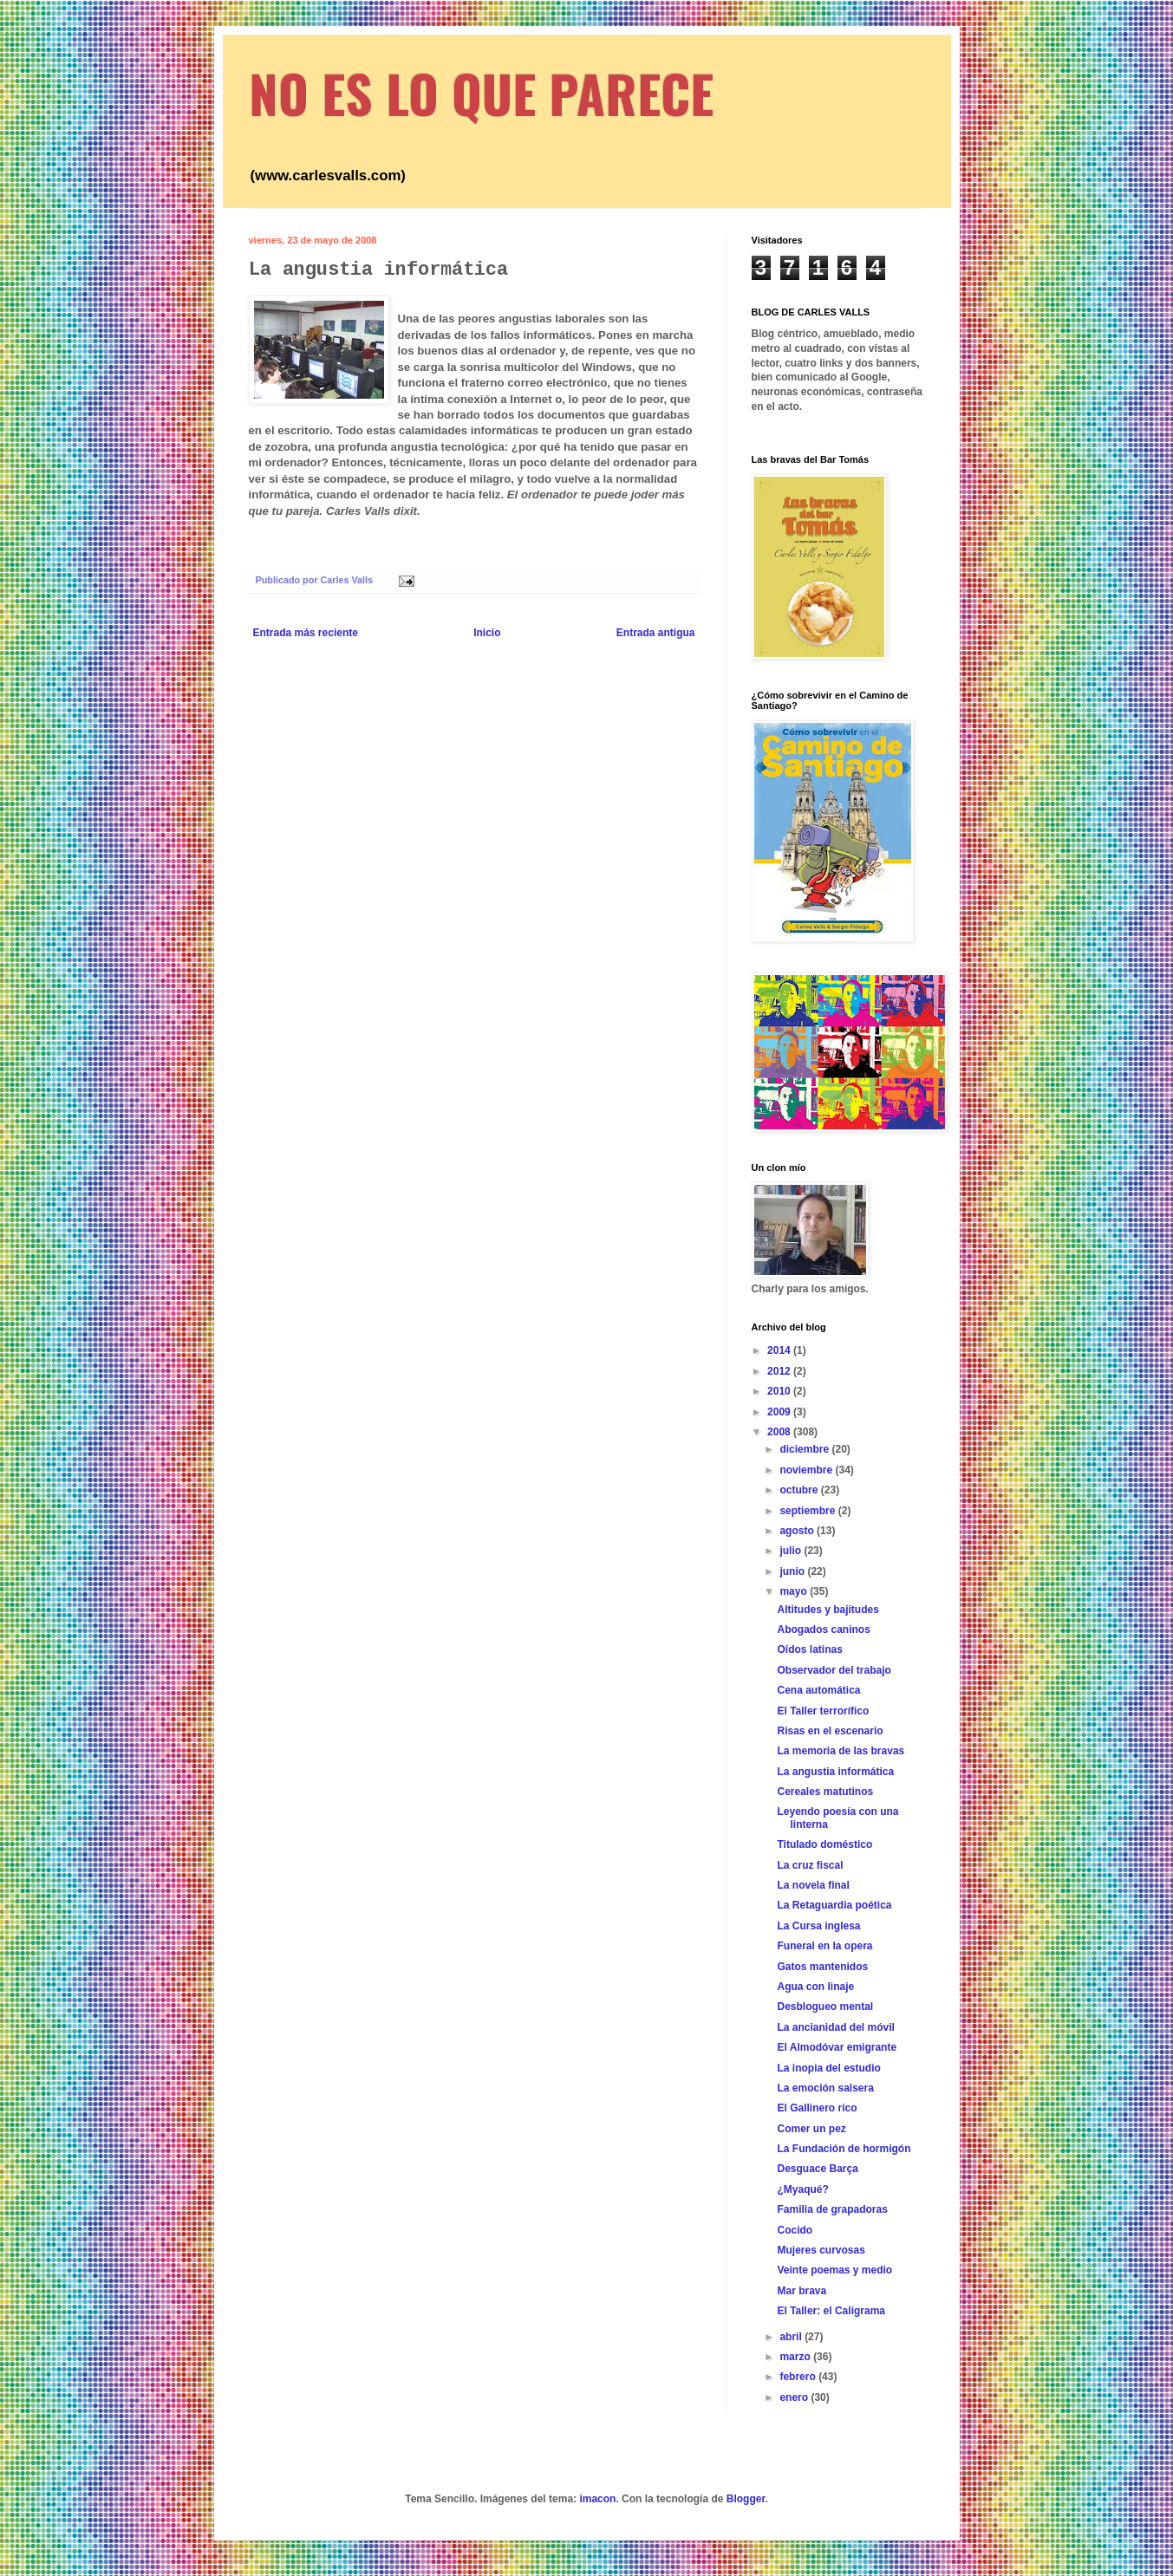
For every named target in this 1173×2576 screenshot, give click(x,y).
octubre (799, 1490)
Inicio (486, 633)
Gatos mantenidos (822, 1967)
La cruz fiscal (810, 1865)
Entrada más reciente (305, 633)
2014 (780, 1350)
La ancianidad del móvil (835, 2027)
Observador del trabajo (833, 1670)
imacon (597, 2499)
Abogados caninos (823, 1629)
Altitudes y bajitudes (827, 1609)
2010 (780, 1391)
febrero (798, 2377)
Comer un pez (811, 2129)
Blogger (746, 2499)
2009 (780, 1412)
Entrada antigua (655, 633)
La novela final (813, 1885)
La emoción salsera (825, 2088)
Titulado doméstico (824, 1844)
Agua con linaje (815, 1987)
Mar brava (801, 2291)
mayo (794, 1591)
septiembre (808, 1511)
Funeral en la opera (824, 1946)
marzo (796, 2357)
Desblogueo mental (825, 2006)
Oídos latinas (809, 1649)
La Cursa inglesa (818, 1926)
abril (792, 2337)
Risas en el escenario (830, 1731)
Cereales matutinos (825, 1792)
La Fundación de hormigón (843, 2149)
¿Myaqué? (802, 2189)
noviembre (807, 1470)
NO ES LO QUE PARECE (481, 92)
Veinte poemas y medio (834, 2270)
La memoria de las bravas (840, 1751)
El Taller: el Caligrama (831, 2311)
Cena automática (818, 1690)
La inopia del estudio (828, 2068)
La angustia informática (835, 1772)
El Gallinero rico (817, 2108)
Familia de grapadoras (832, 2209)
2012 (780, 1371)
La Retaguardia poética (834, 1905)
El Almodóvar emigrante (836, 2047)
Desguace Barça (817, 2169)
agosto (798, 1531)
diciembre (805, 1449)
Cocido (794, 2230)
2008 (780, 1432)
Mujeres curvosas (820, 2250)
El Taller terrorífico (823, 1711)
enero (795, 2397)
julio (791, 1551)
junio (793, 1571)
